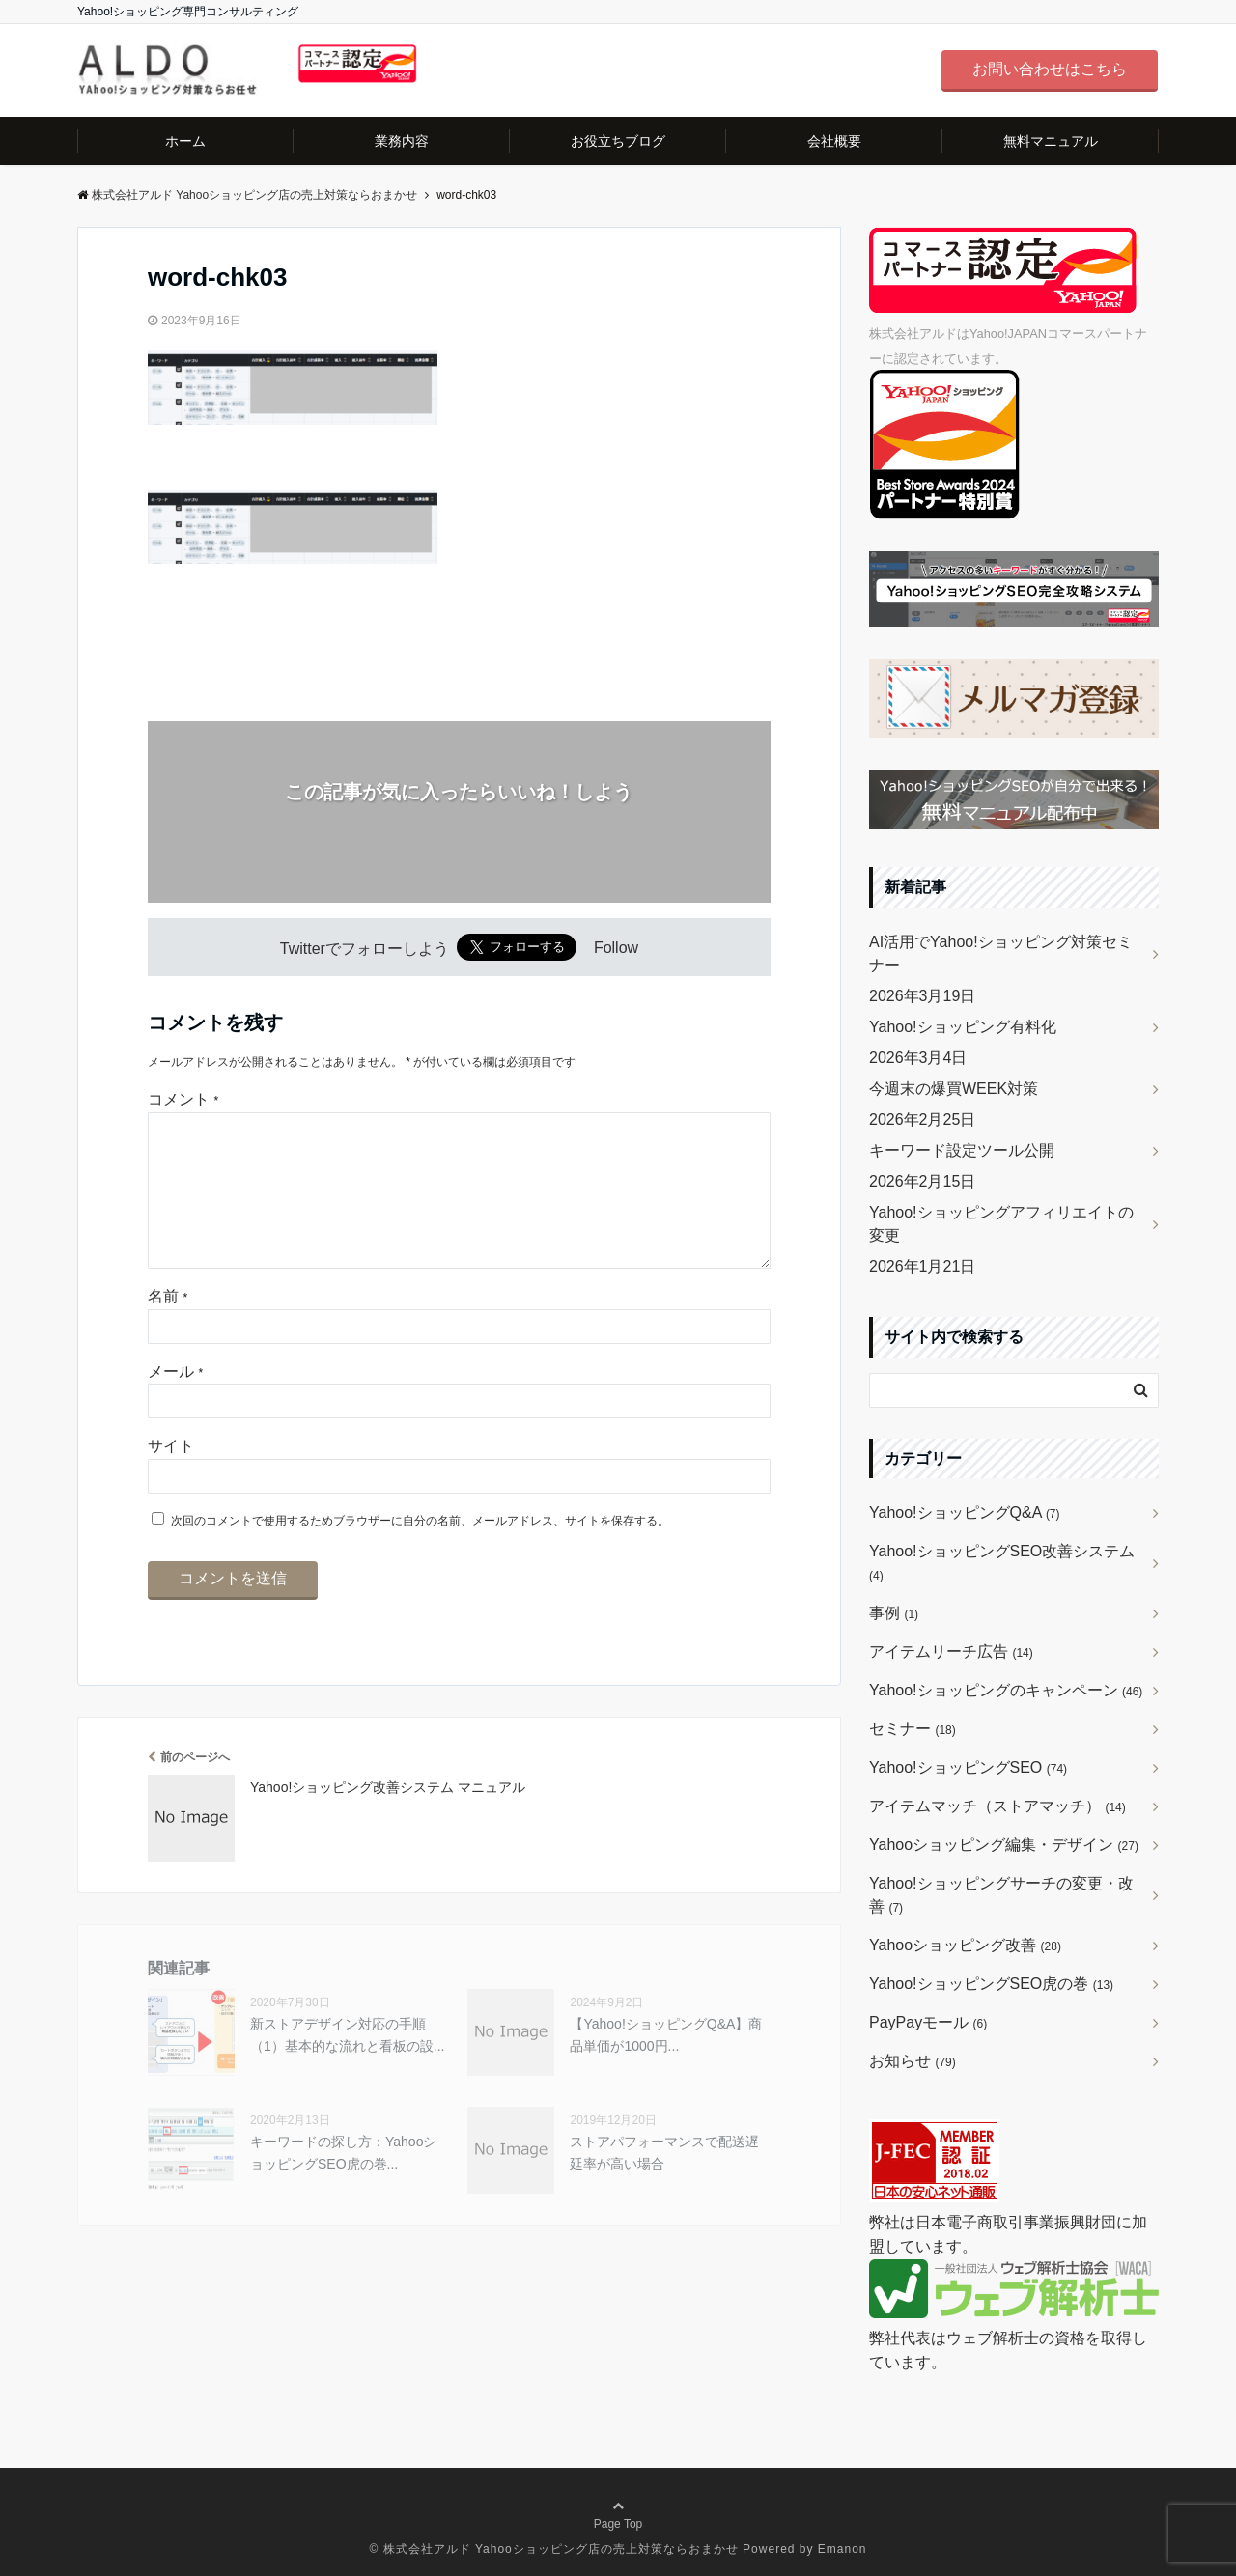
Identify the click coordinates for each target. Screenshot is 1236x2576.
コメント (183, 1099)
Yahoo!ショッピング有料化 (962, 1027)
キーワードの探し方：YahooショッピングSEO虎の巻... (343, 2183)
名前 (167, 1327)
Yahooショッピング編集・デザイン (1003, 1844)
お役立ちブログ (618, 141)
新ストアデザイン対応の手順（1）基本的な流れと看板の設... (347, 2065)
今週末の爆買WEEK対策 (953, 1088)
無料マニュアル (1050, 141)
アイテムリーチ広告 (951, 1651)
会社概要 (834, 141)
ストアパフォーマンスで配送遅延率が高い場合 (664, 2183)
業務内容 (402, 141)
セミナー (912, 1729)
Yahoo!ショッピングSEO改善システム (1002, 1562)
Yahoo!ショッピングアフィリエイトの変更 (1001, 1224)
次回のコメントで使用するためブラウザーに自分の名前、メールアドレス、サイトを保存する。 (420, 1551)
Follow (616, 948)
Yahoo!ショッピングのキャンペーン (1005, 1690)
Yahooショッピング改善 (965, 1945)
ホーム (185, 141)
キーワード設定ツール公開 (961, 1150)
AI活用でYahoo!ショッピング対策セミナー (1001, 953)
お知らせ (912, 2061)
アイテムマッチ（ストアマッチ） (997, 1806)
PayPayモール (928, 2022)
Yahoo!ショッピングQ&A (964, 1512)
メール (175, 1402)
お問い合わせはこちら (1049, 69)
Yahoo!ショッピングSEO (968, 1767)
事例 (893, 1613)
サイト (171, 1477)
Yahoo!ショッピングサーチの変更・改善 (1001, 1895)
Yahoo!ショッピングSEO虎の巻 (991, 1983)
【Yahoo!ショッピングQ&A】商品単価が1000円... (666, 2065)
